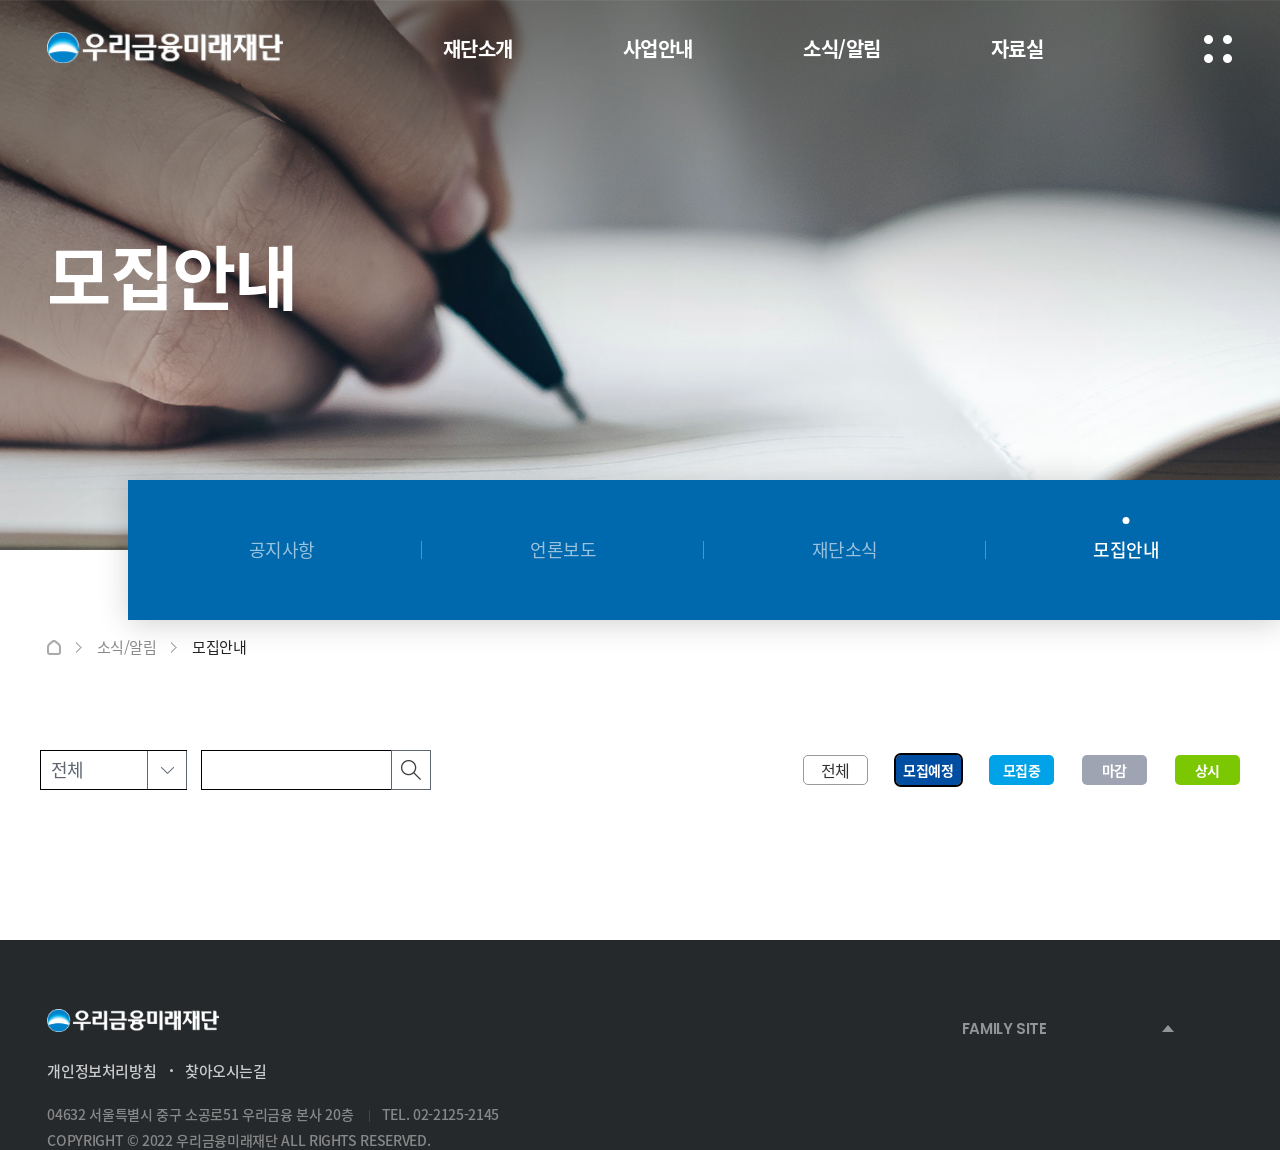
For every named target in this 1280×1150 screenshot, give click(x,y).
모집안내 (1126, 549)
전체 (835, 770)
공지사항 (282, 549)
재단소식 (845, 549)
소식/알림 (127, 647)
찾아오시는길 (226, 1071)
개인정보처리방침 (101, 1071)
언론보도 (563, 549)
